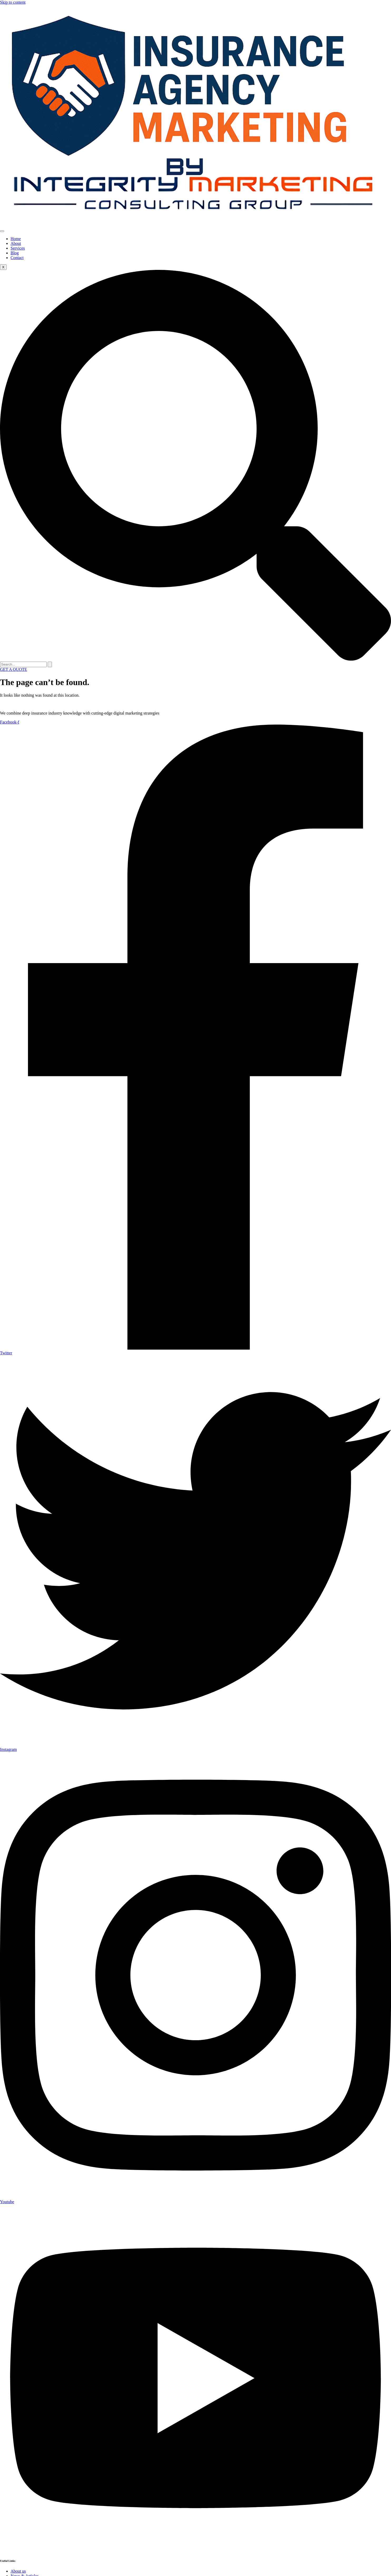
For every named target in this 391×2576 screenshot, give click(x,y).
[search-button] (50, 664)
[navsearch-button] (195, 659)
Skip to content (13, 2)
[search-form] (23, 664)
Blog (15, 253)
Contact (17, 257)
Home (16, 238)
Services (18, 248)
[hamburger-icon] (2, 231)
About (16, 243)
